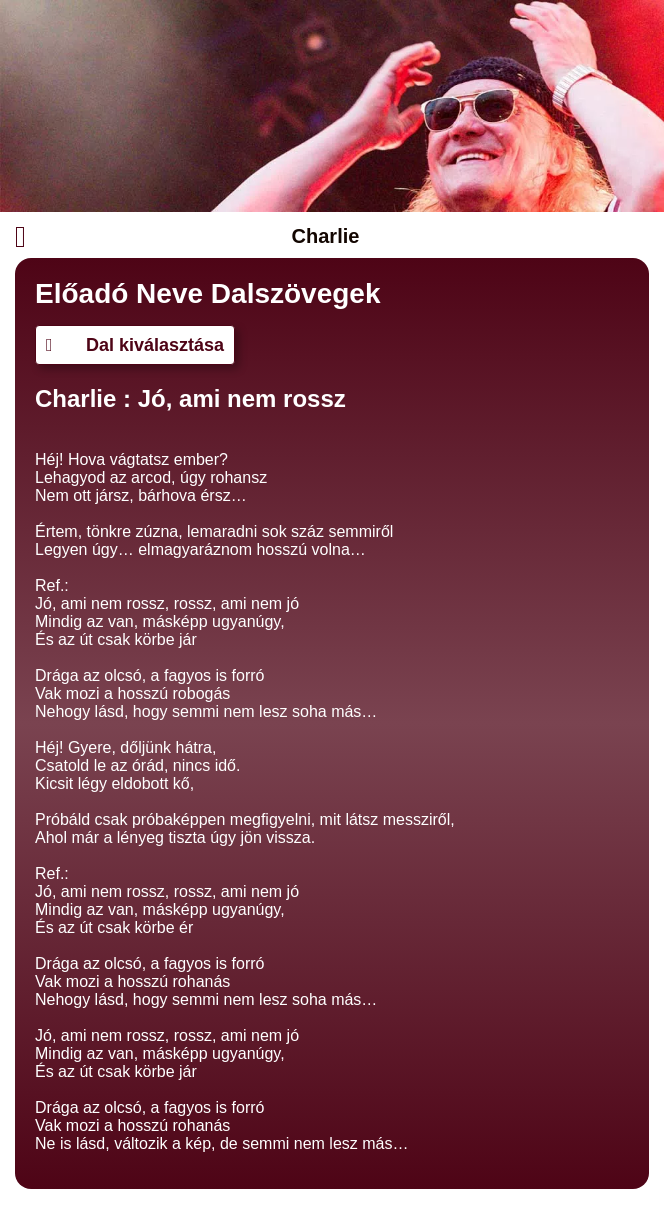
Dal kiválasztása (135, 345)
